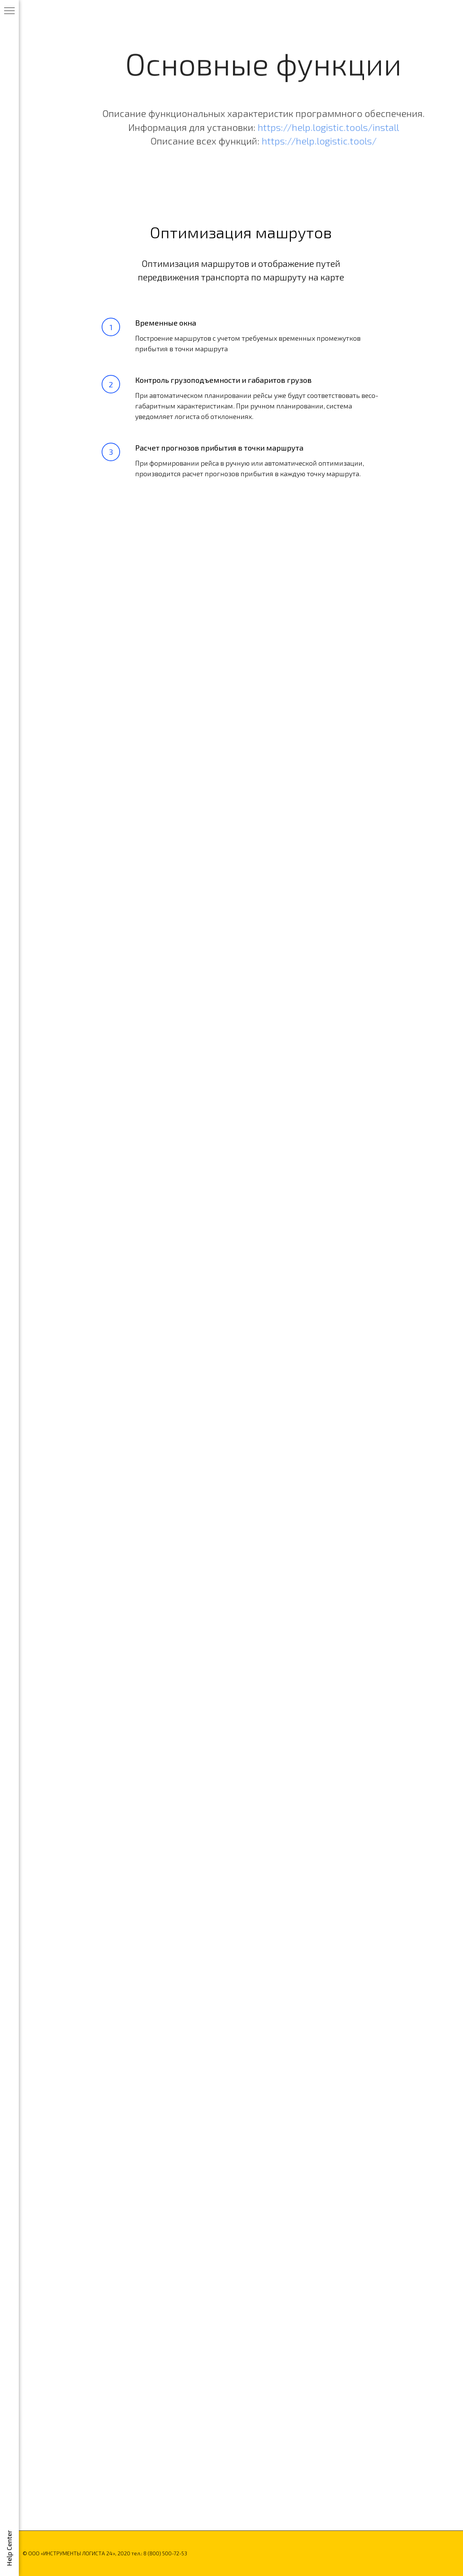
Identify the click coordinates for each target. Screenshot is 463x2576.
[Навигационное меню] (9, 11)
